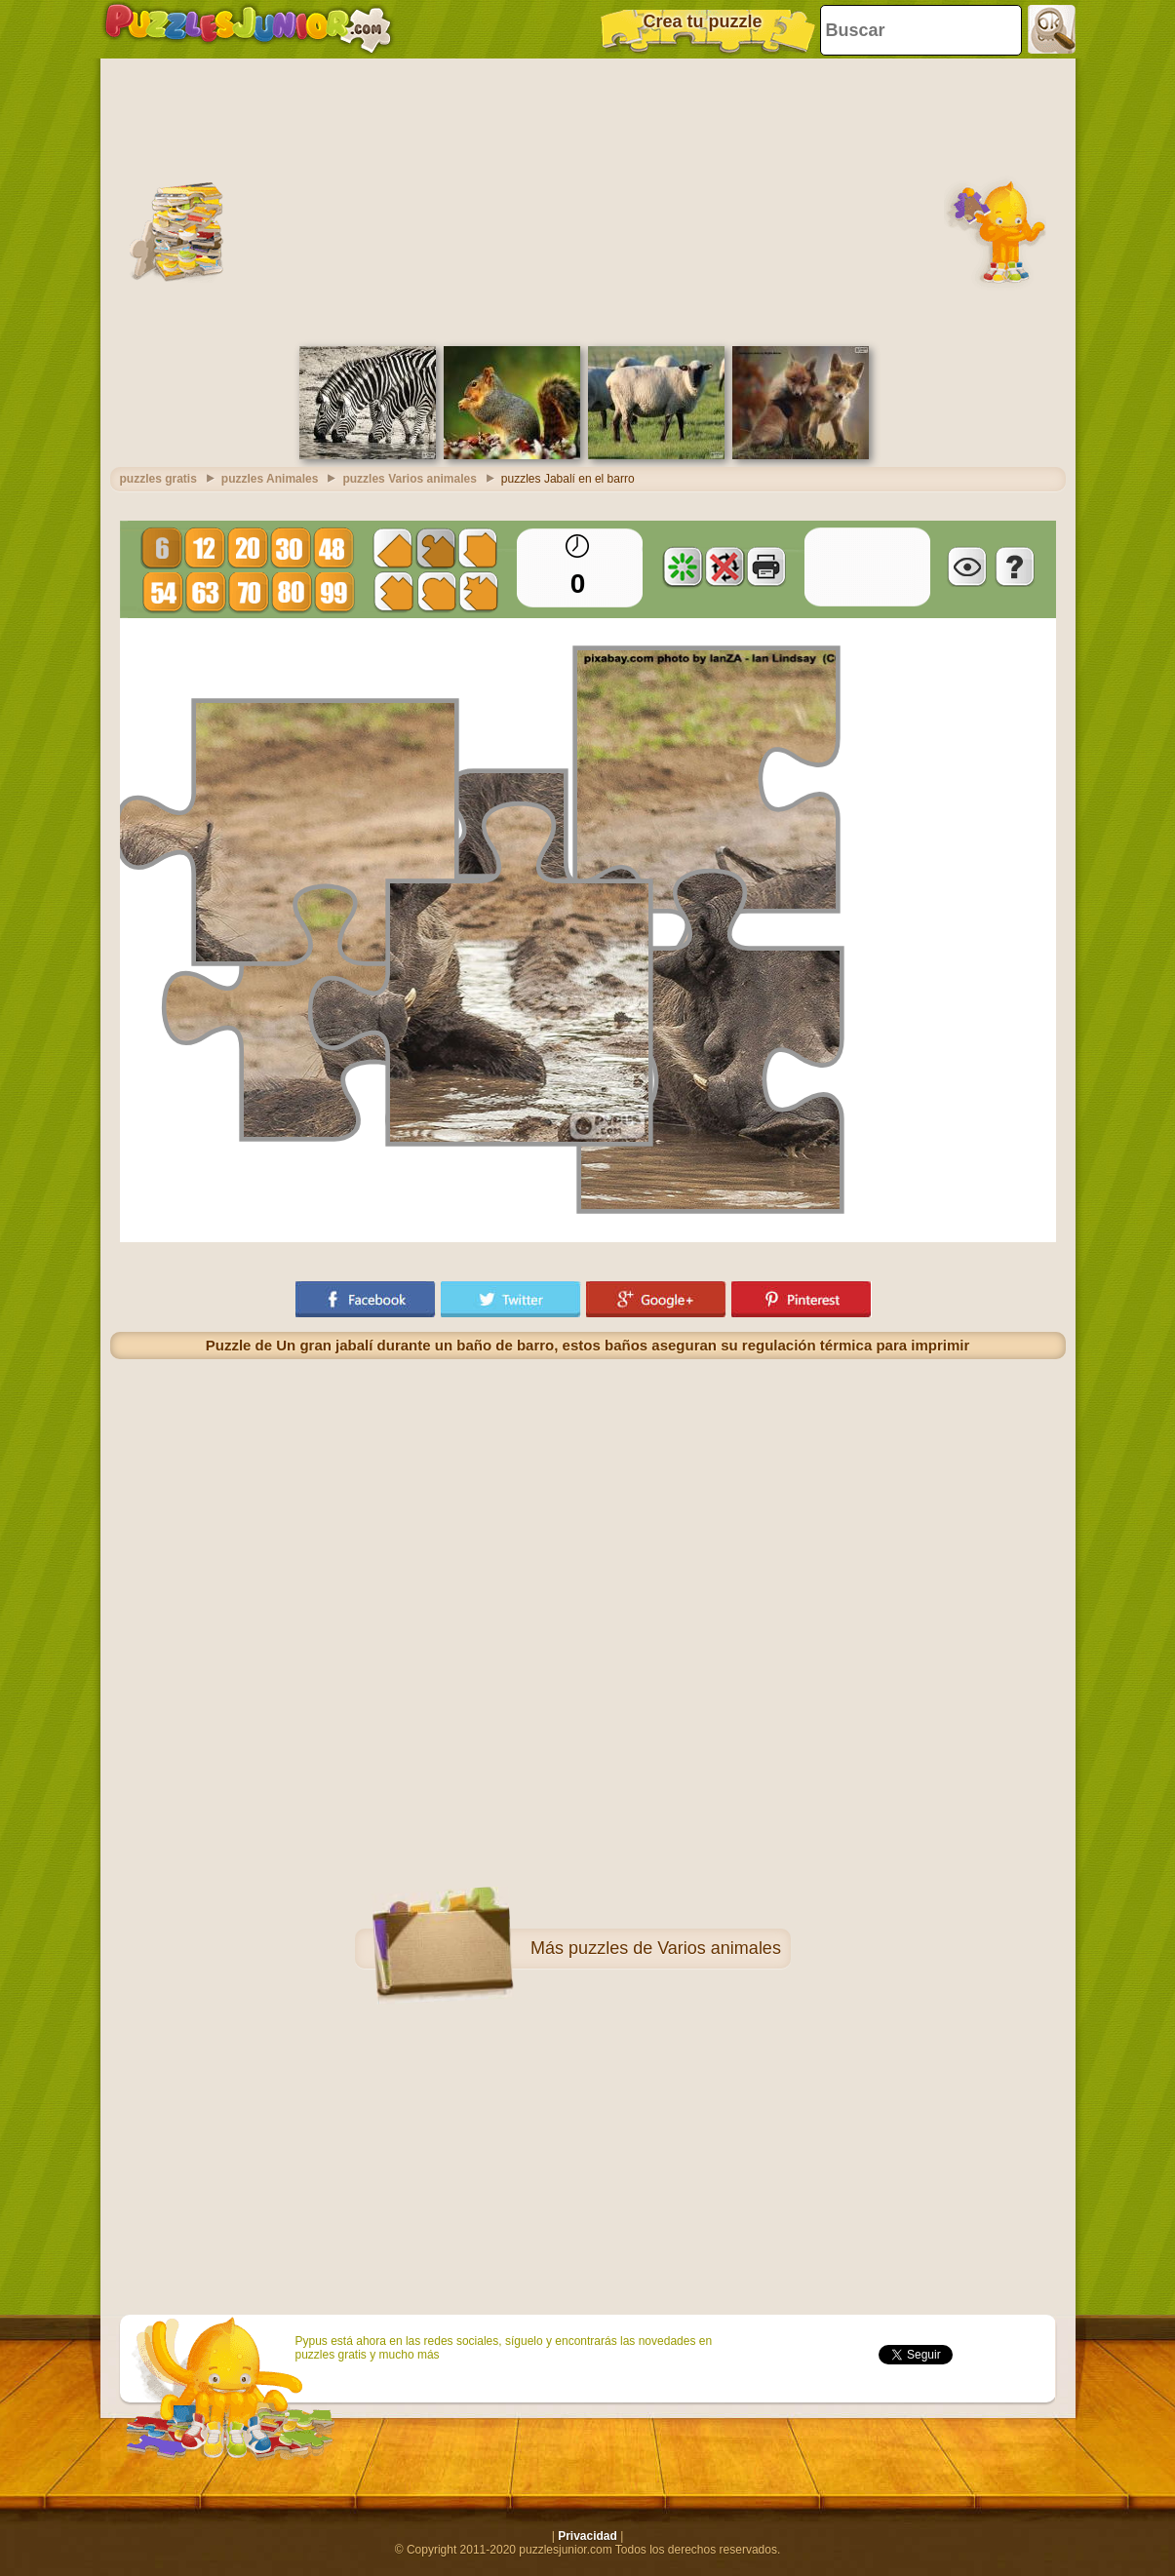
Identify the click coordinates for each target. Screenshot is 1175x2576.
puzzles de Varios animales (674, 1948)
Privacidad (587, 2536)
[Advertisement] (588, 199)
